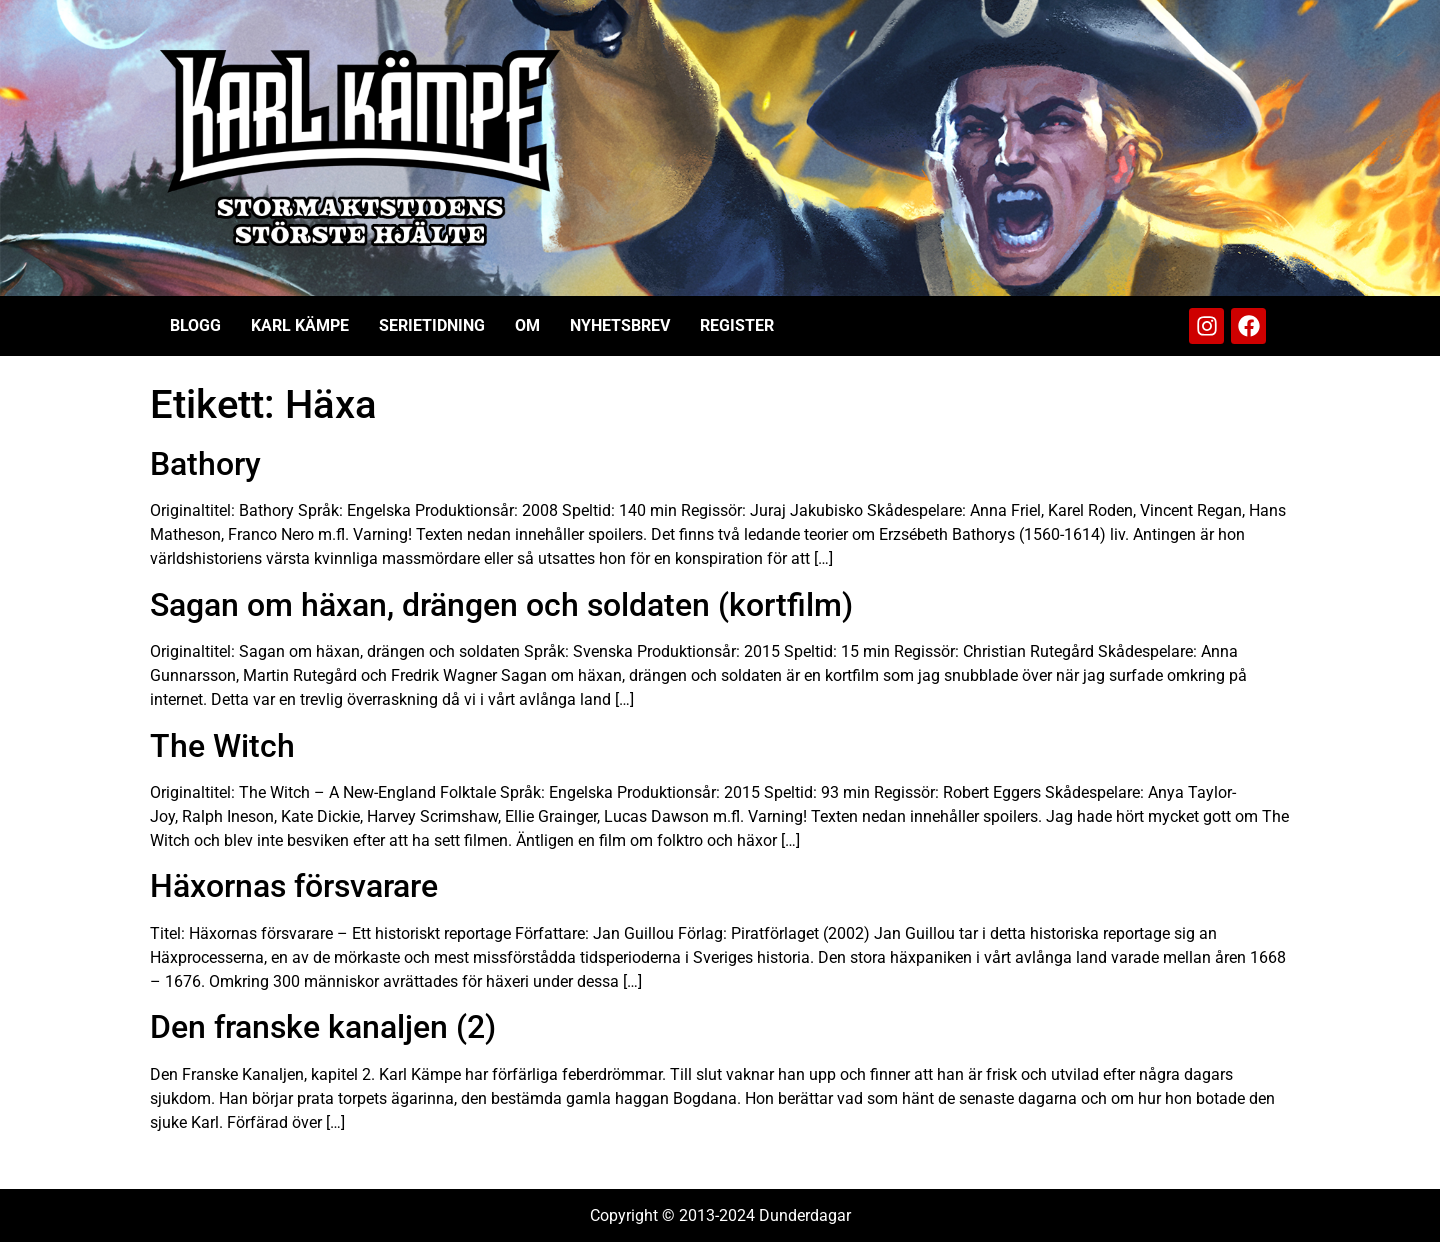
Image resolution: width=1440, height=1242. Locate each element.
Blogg (195, 325)
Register (737, 325)
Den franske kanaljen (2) (323, 1027)
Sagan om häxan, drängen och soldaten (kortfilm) (501, 605)
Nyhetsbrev (620, 325)
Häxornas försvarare (294, 886)
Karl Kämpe (300, 325)
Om (527, 325)
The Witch (222, 746)
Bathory (205, 464)
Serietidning (432, 325)
